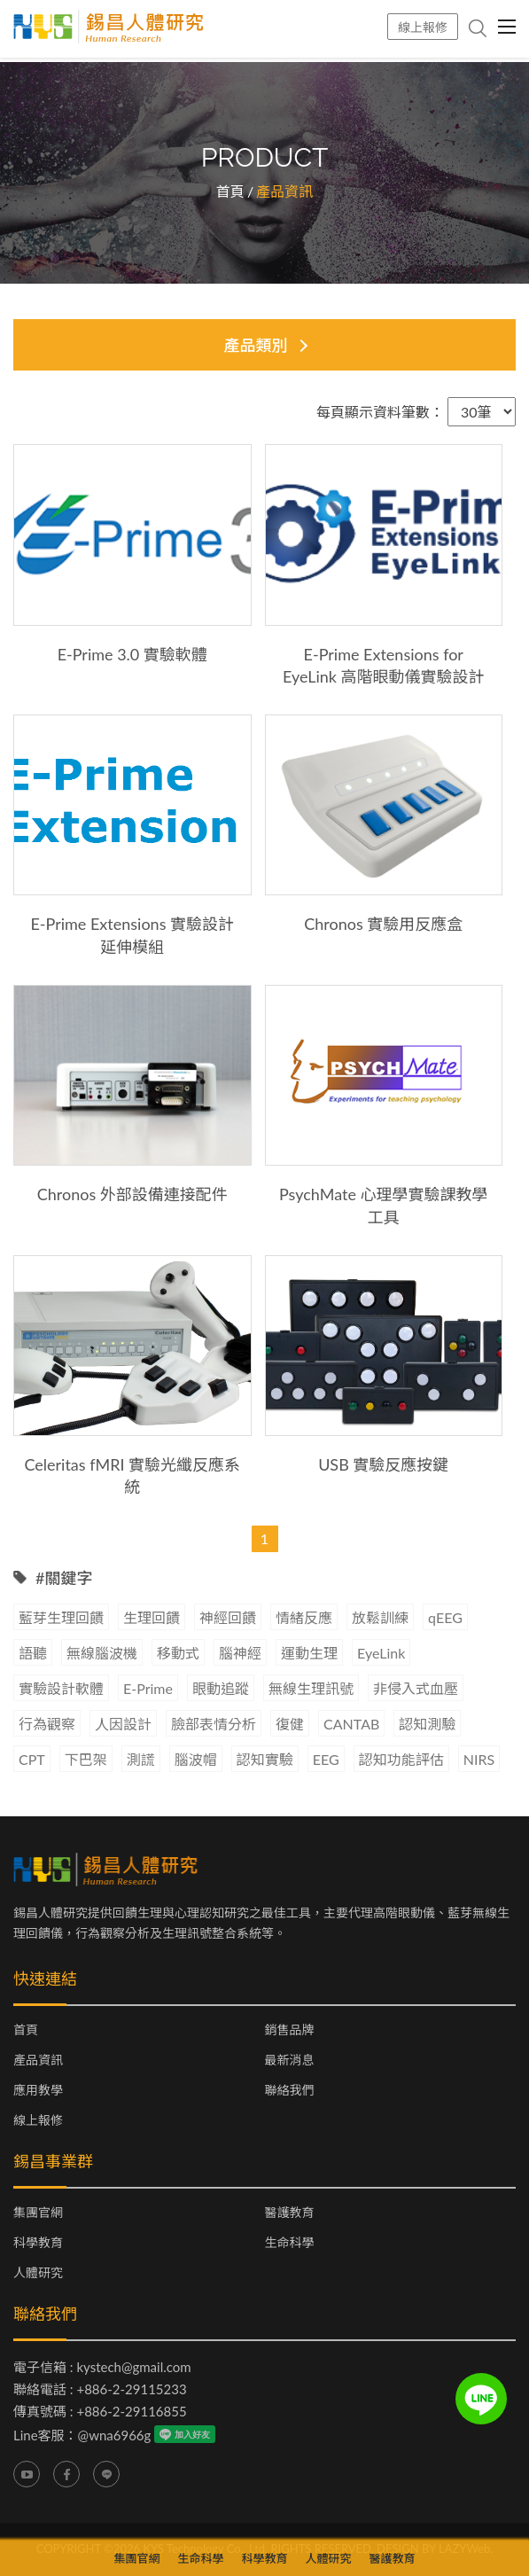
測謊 (141, 1759)
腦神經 (240, 1652)
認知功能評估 (401, 1759)
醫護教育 (290, 2212)
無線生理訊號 (311, 1688)
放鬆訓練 (380, 1617)
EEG (326, 1759)
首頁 (230, 191)
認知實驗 (265, 1759)
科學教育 (38, 2242)
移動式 (178, 1652)
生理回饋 (151, 1617)
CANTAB (351, 1723)
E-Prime (148, 1688)
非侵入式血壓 (415, 1688)
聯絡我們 (290, 2090)
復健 (290, 1723)
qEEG (445, 1617)
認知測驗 (427, 1723)
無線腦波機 (101, 1652)
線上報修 (422, 27)
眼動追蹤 (220, 1688)
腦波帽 (196, 1759)
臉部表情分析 (213, 1723)
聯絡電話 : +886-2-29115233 (100, 2389)
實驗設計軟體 (61, 1688)
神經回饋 (227, 1617)
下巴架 (86, 1759)
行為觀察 (47, 1723)
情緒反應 (304, 1617)
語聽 (33, 1652)
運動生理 (309, 1652)
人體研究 (38, 2273)
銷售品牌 (290, 2030)
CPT (32, 1759)
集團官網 (38, 2212)
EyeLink (381, 1652)
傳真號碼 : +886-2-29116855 (100, 2411)
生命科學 (290, 2242)
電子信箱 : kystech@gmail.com (102, 2367)
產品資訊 (38, 2060)
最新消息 (290, 2060)
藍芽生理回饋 (61, 1617)
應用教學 (38, 2090)
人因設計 (123, 1723)
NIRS (478, 1759)
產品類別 (256, 345)
